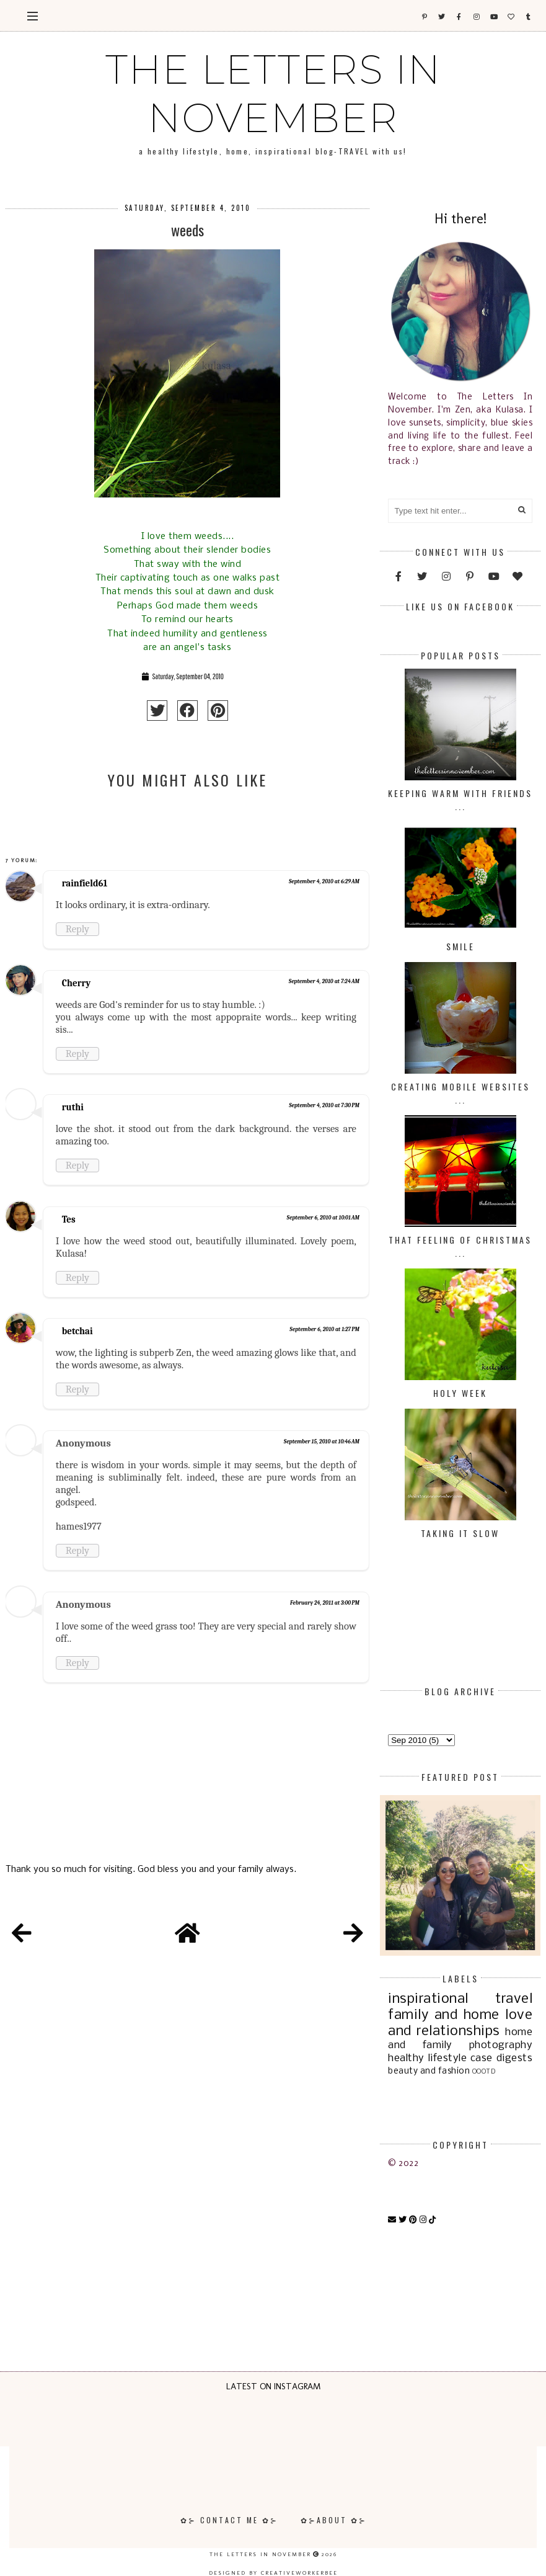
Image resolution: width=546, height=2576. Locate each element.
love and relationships (460, 2023)
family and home (444, 2015)
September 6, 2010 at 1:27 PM (324, 1329)
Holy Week (460, 1392)
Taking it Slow (460, 1533)
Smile (460, 946)
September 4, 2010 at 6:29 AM (324, 881)
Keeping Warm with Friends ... (460, 800)
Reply (77, 929)
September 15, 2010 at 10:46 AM (321, 1441)
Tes (69, 1219)
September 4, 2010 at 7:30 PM (324, 1105)
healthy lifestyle (427, 2058)
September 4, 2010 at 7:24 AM (324, 981)
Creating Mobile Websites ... (460, 1093)
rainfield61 (85, 883)
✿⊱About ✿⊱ (334, 2520)
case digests (501, 2058)
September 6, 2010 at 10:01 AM (323, 1217)
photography (501, 2045)
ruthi (73, 1107)
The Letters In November (273, 93)
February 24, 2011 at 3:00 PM (324, 1603)
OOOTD (484, 2071)
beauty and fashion (429, 2071)
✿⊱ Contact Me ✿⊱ (229, 2520)
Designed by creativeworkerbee (273, 2573)
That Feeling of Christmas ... (460, 1246)
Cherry (76, 983)
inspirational (428, 1999)
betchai (77, 1331)
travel (513, 1999)
